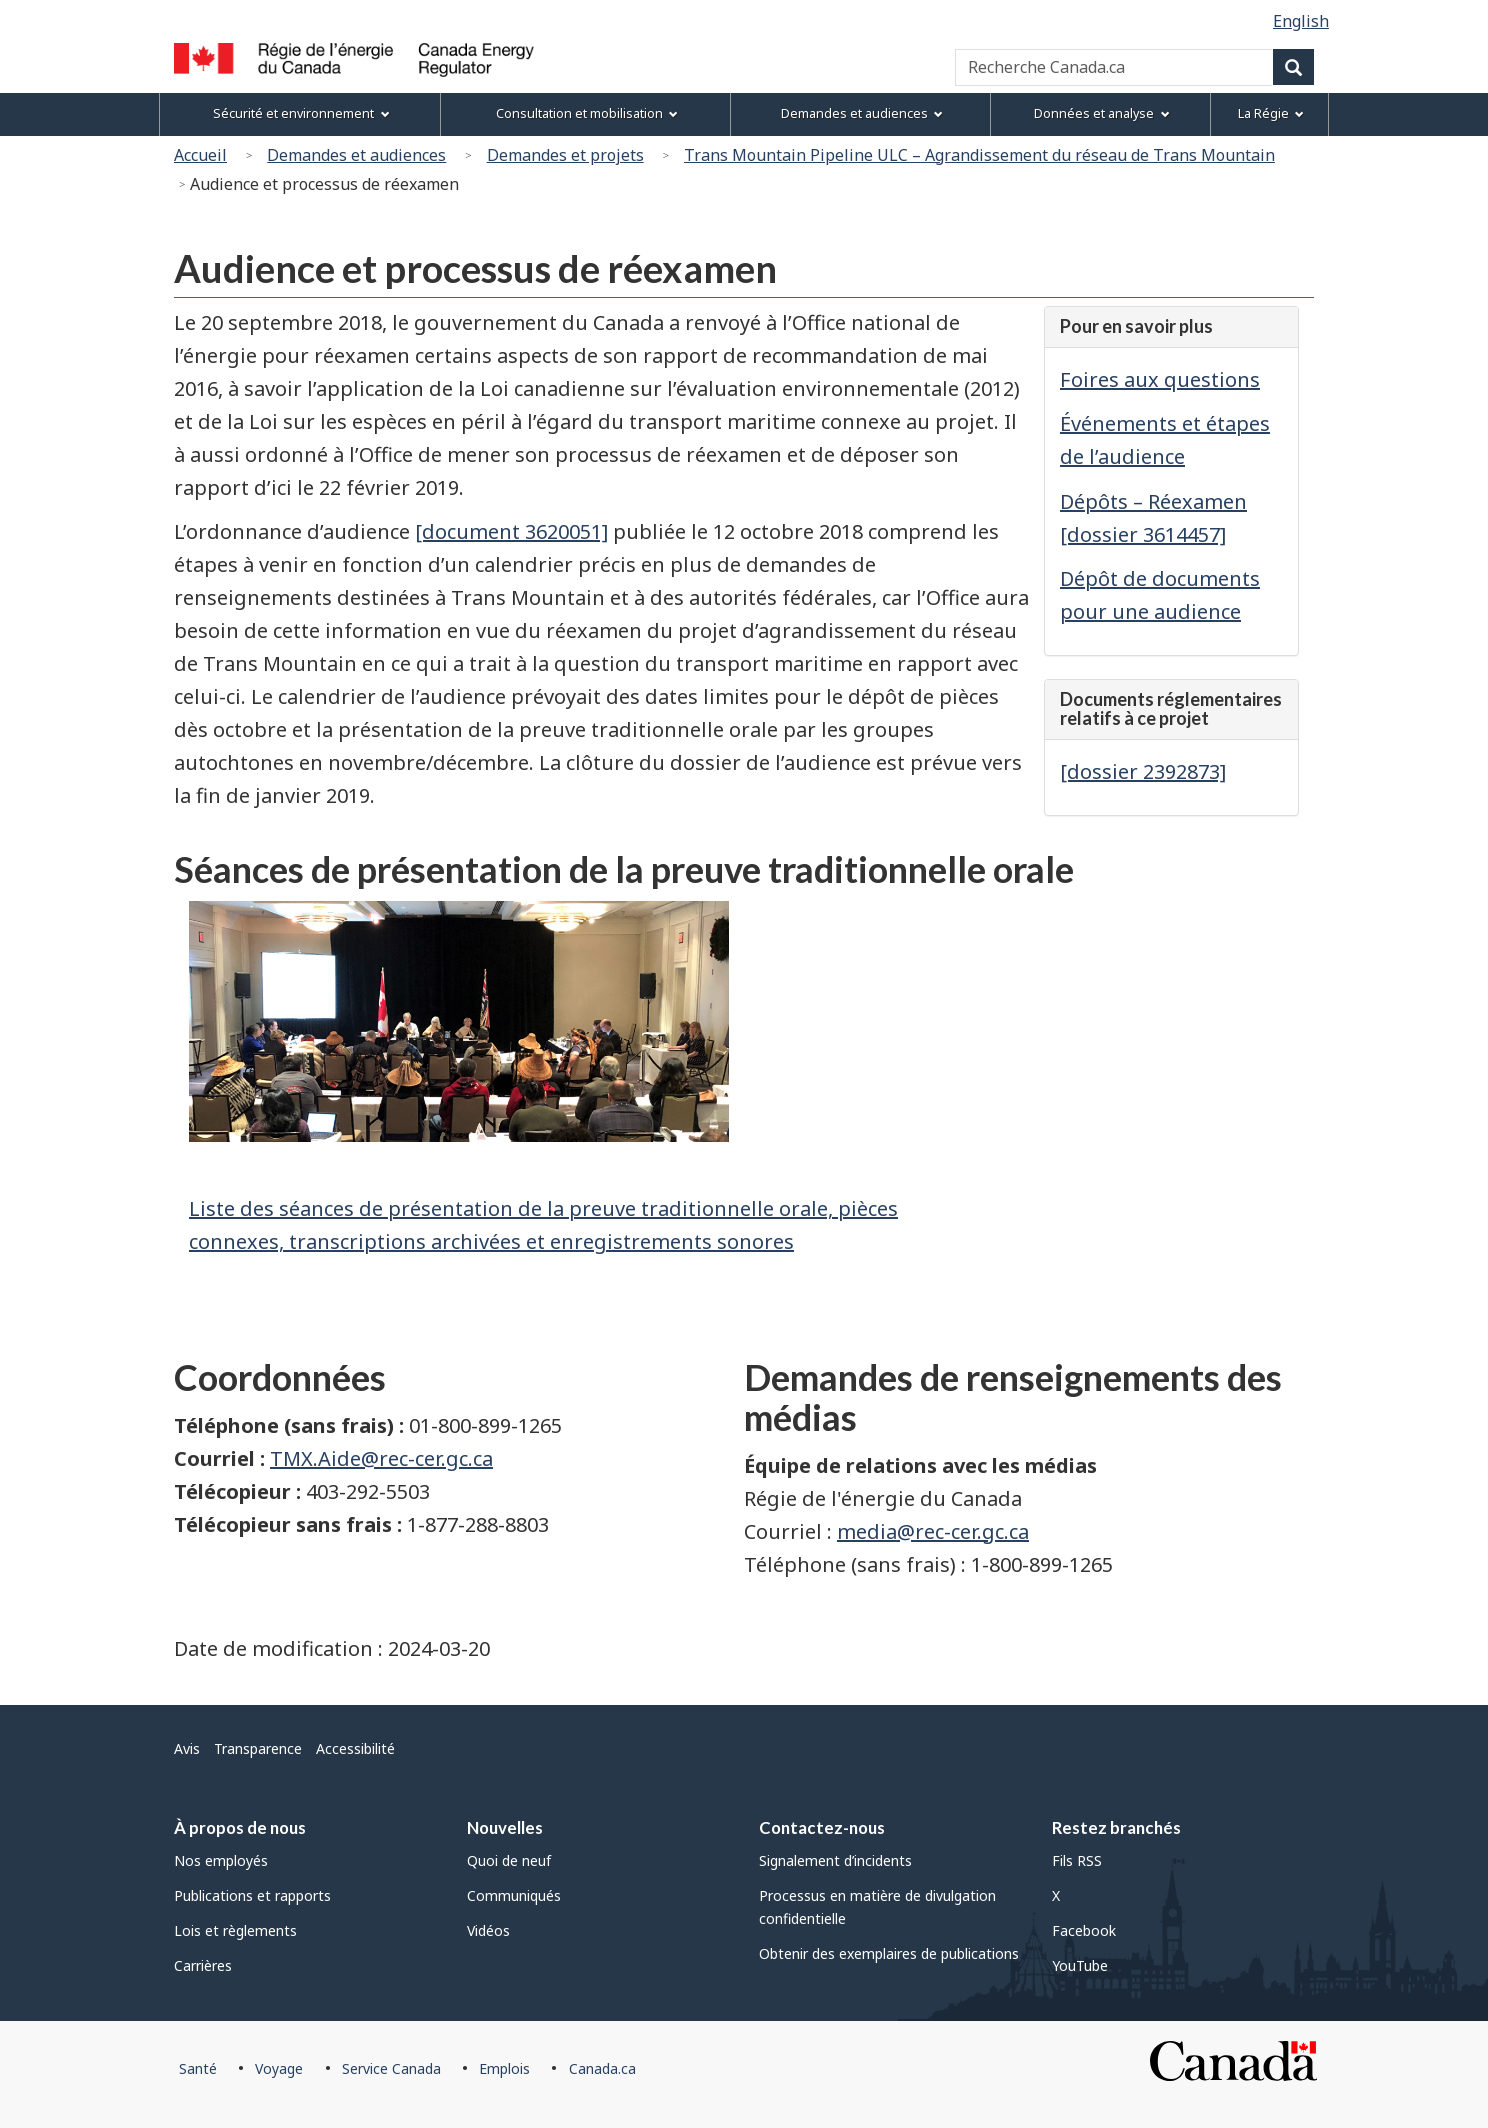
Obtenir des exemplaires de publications (889, 1953)
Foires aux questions (1160, 379)
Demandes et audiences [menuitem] (862, 113)
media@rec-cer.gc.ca (933, 1531)
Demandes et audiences (356, 155)
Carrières (203, 1965)
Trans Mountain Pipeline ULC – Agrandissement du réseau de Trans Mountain (979, 155)
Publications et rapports (252, 1895)
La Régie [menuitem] (1271, 113)
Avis (187, 1748)
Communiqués (514, 1895)
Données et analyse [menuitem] (1101, 113)
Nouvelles (505, 1827)
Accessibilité (355, 1748)
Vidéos (488, 1930)
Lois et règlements (235, 1930)
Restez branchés (1116, 1827)
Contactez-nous (822, 1827)
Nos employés (221, 1860)
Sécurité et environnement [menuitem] (301, 113)
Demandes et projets (565, 155)
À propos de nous (240, 1827)
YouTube (1080, 1965)
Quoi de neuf (509, 1860)
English (1301, 21)
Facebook (1084, 1930)
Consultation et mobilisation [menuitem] (587, 113)
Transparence (258, 1748)
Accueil (200, 155)
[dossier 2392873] (1143, 771)
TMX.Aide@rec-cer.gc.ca (381, 1458)
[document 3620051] (511, 531)
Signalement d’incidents (835, 1860)
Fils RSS (1077, 1860)
